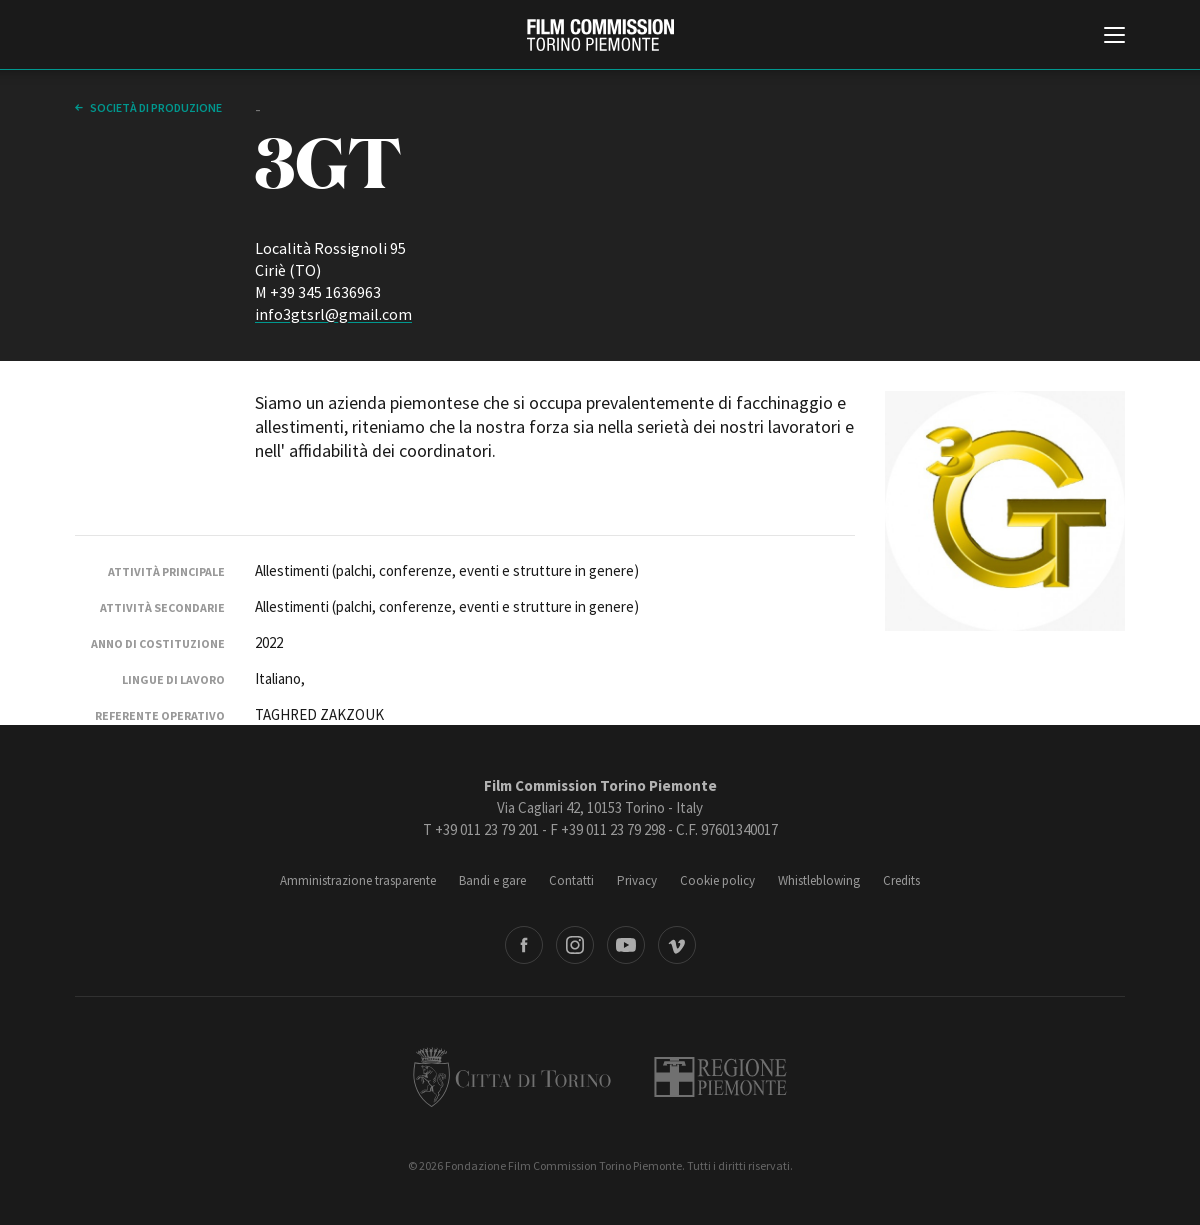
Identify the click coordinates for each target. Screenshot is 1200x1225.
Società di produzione (155, 107)
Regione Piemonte (720, 1077)
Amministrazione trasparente (358, 880)
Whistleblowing (819, 880)
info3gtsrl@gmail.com (333, 314)
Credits (901, 880)
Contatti (571, 880)
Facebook (524, 945)
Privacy (637, 880)
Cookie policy (717, 880)
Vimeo (677, 945)
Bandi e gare (492, 880)
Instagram (575, 945)
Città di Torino (512, 1077)
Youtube (626, 945)
